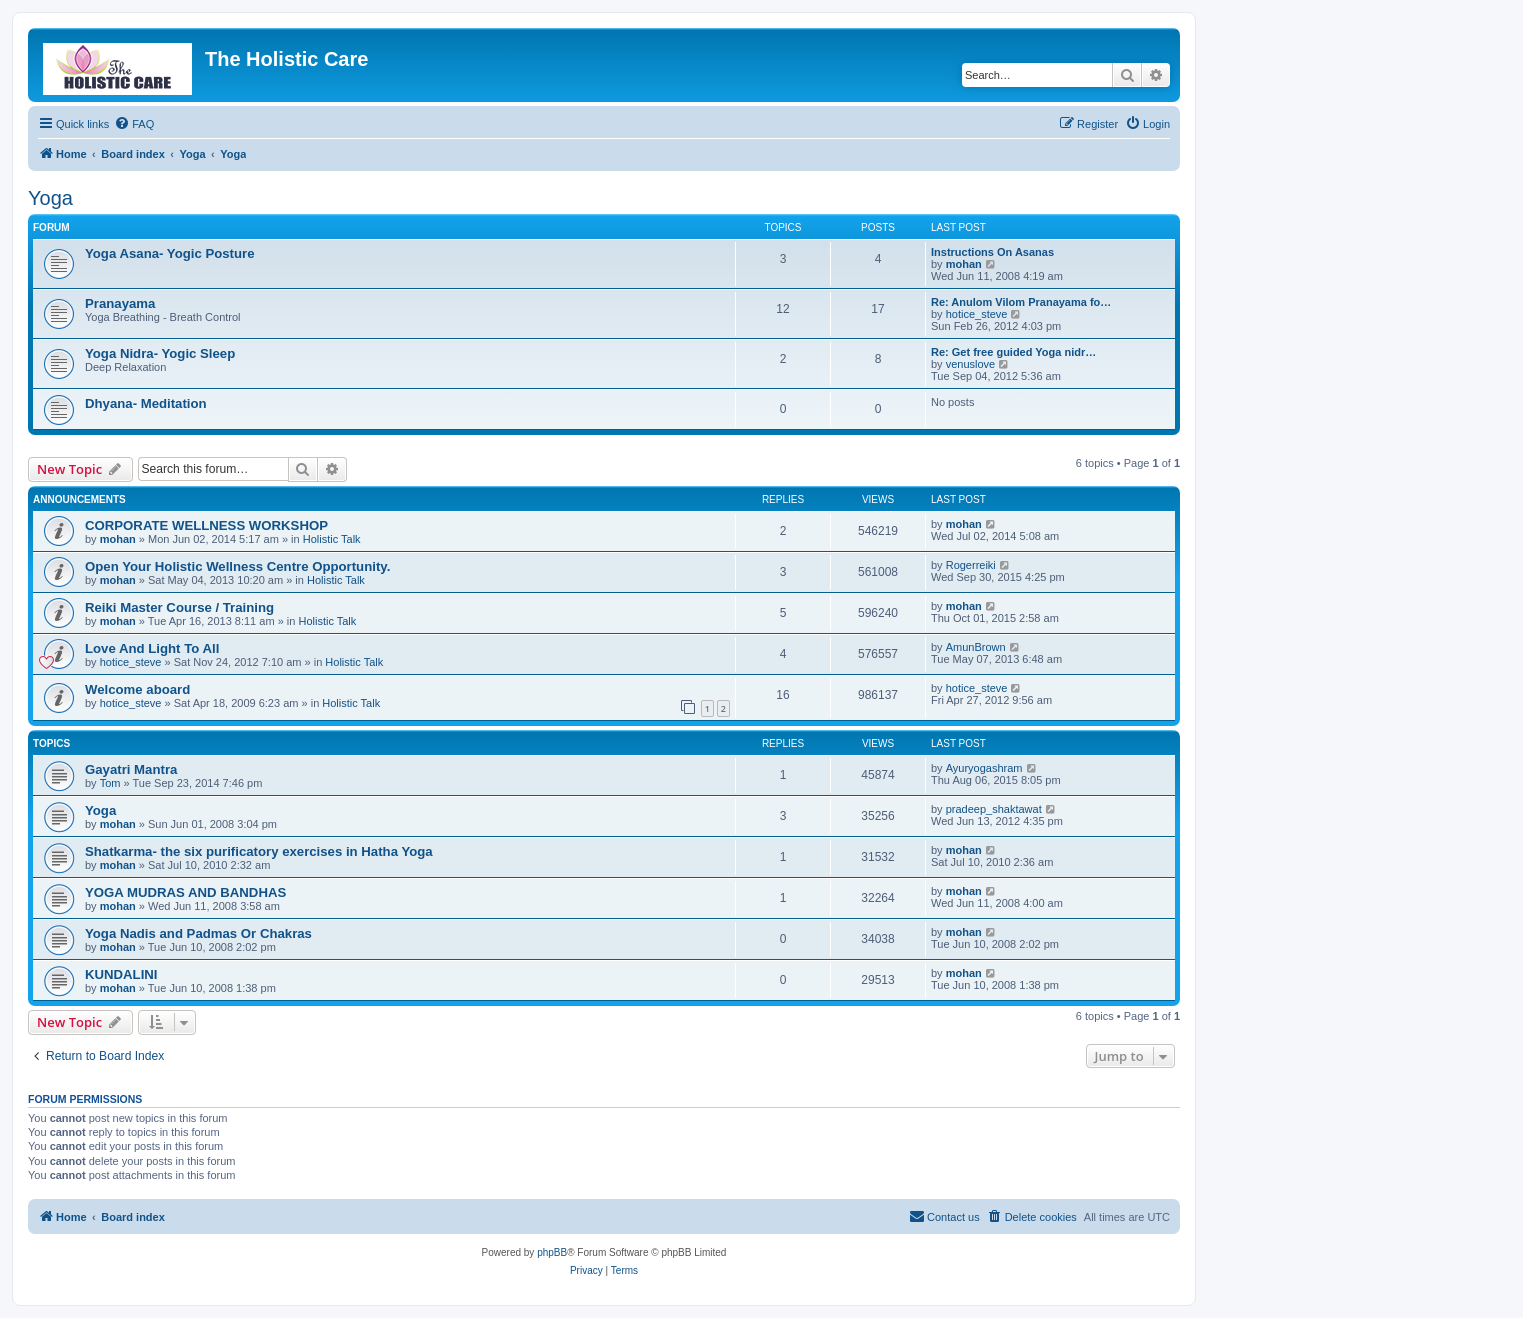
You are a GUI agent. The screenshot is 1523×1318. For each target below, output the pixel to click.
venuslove (971, 364)
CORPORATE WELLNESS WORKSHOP (206, 525)
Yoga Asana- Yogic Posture (170, 253)
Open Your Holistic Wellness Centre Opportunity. (237, 566)
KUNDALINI (121, 974)
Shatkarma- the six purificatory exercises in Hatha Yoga (259, 851)
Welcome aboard (137, 689)
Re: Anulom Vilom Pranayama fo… (1021, 302)
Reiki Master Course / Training (179, 607)
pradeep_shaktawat (994, 809)
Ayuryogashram (984, 768)
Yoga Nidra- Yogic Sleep (160, 353)
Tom (110, 783)
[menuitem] (134, 124)
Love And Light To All (152, 648)
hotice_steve (977, 314)
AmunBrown (976, 647)
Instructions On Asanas (992, 252)
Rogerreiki (971, 565)
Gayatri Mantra (131, 769)
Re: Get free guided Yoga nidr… (1013, 352)
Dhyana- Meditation (146, 403)
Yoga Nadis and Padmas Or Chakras (198, 933)
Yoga (50, 198)
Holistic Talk (332, 539)
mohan (964, 264)
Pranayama (120, 303)
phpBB (552, 1252)
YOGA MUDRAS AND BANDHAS (185, 892)
